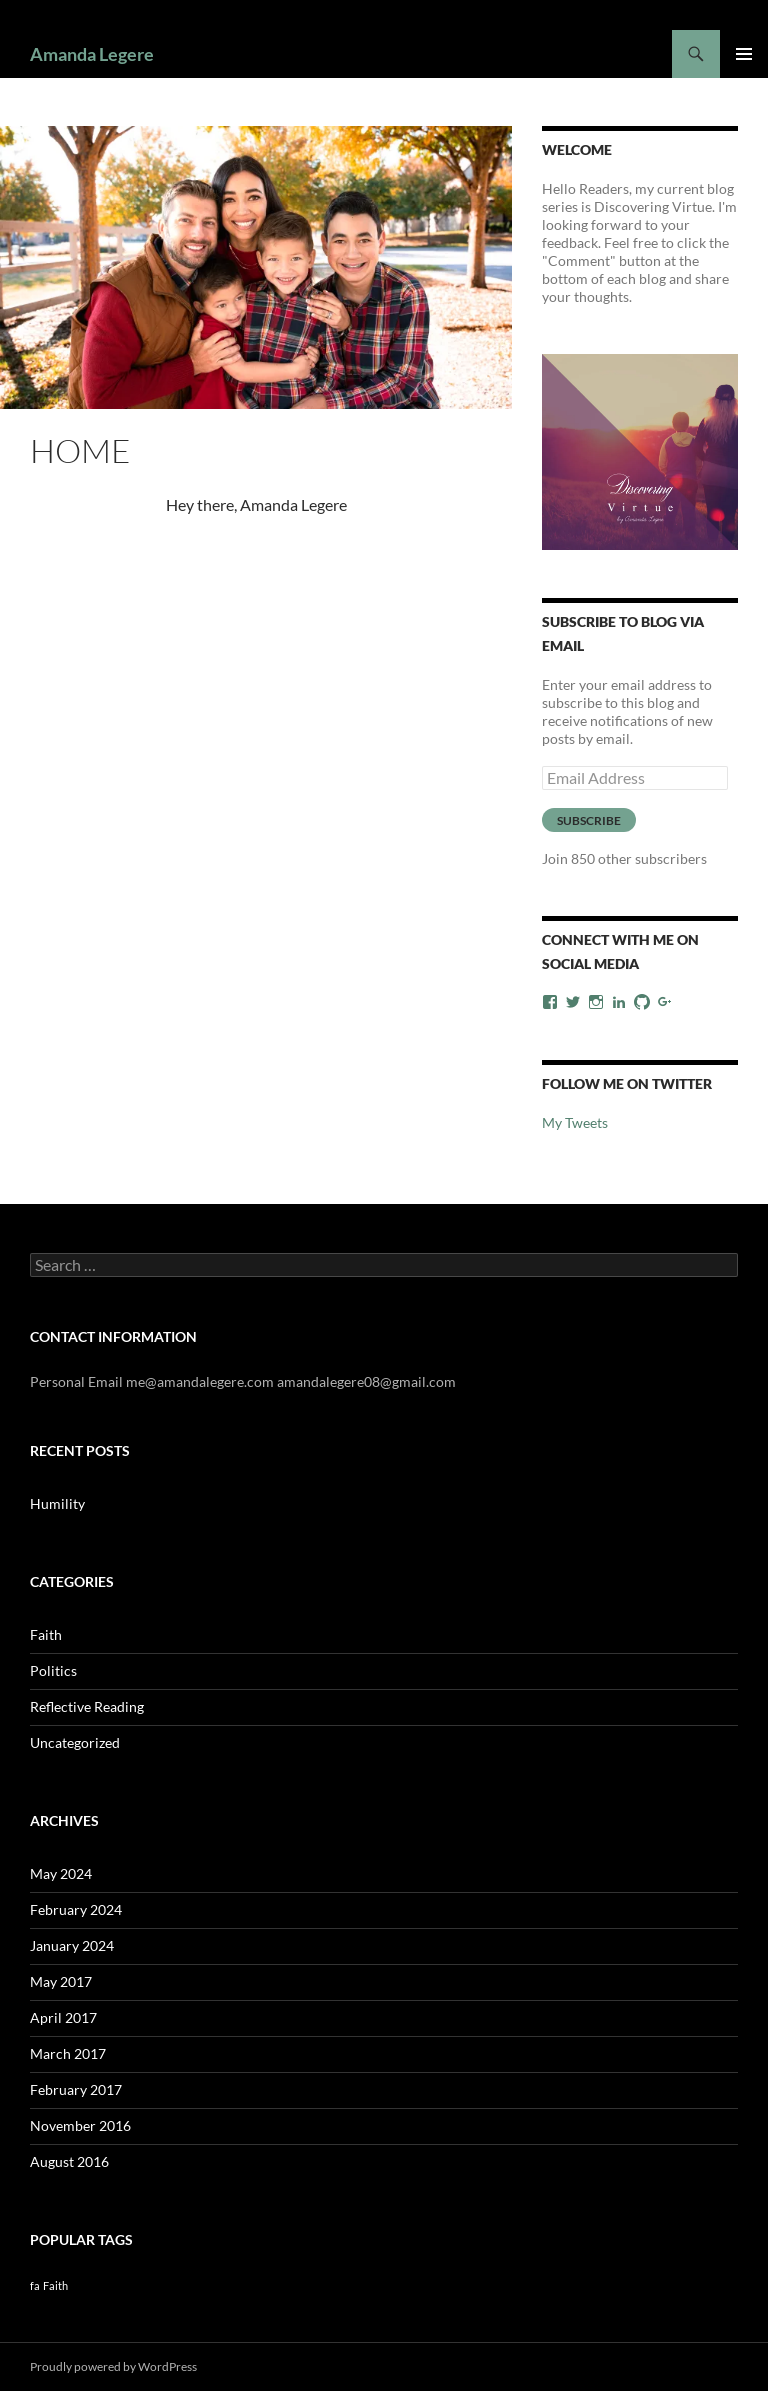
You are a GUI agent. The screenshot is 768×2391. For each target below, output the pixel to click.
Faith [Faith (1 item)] (55, 2285)
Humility (57, 1503)
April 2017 (63, 2017)
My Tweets (575, 1122)
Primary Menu (744, 54)
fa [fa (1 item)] (35, 2285)
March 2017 (68, 2053)
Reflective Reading (87, 1706)
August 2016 (69, 2161)
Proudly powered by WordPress (113, 2366)
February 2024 (76, 1909)
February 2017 (76, 2089)
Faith (46, 1634)
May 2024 (61, 1873)
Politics (53, 1670)
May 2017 (61, 1981)
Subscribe (589, 820)
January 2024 (72, 1945)
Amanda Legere (92, 54)
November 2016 (80, 2125)
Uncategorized (75, 1742)
